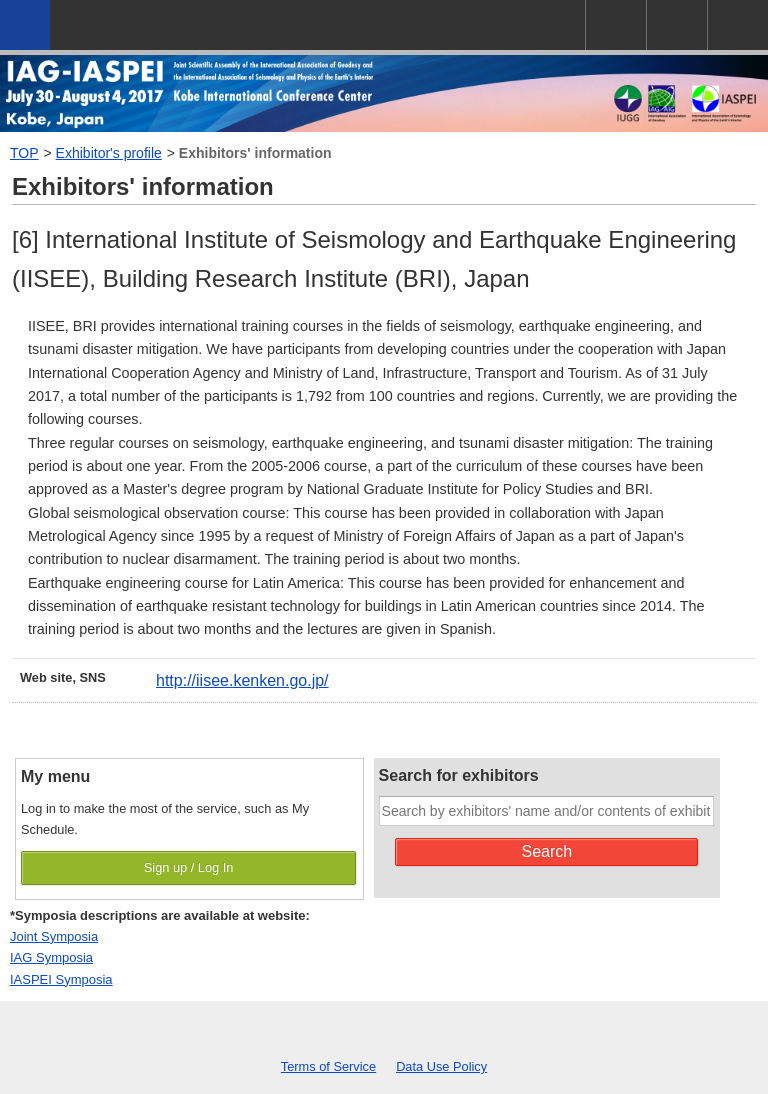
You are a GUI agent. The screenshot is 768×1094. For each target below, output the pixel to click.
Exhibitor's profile (109, 153)
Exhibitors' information (255, 153)
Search (547, 851)
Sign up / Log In (189, 867)
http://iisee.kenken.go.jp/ (242, 680)
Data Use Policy (441, 1066)
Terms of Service (328, 1066)
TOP (24, 153)
